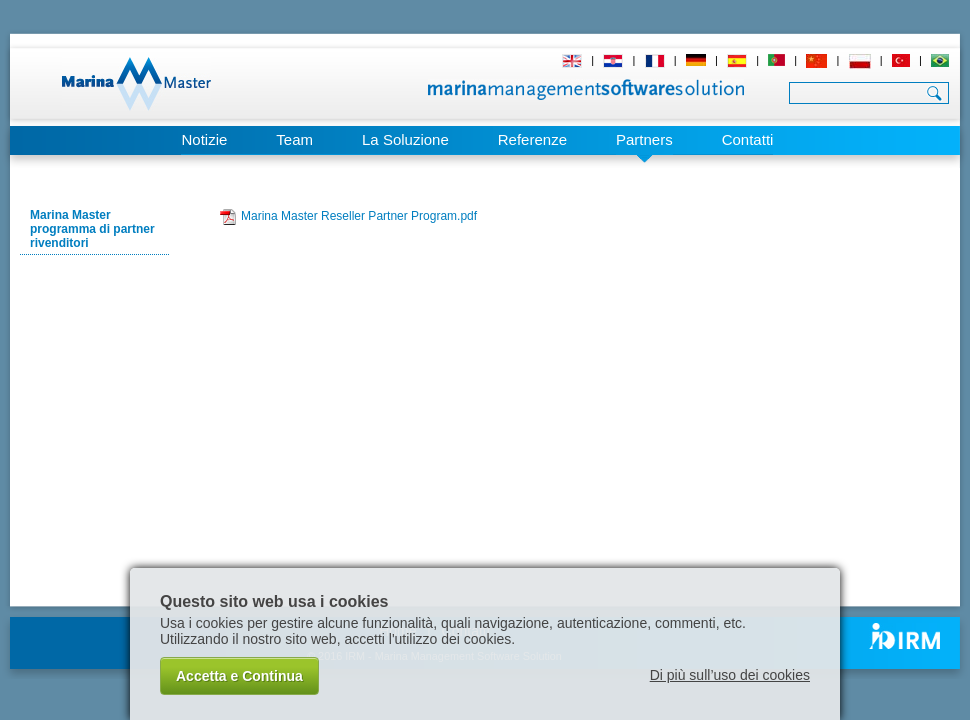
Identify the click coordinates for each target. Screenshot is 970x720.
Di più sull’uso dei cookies (730, 675)
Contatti (748, 139)
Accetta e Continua (239, 676)
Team (294, 139)
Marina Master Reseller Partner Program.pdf (359, 216)
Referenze (532, 139)
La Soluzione (405, 139)
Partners (644, 139)
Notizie (204, 139)
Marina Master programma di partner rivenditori (92, 229)
